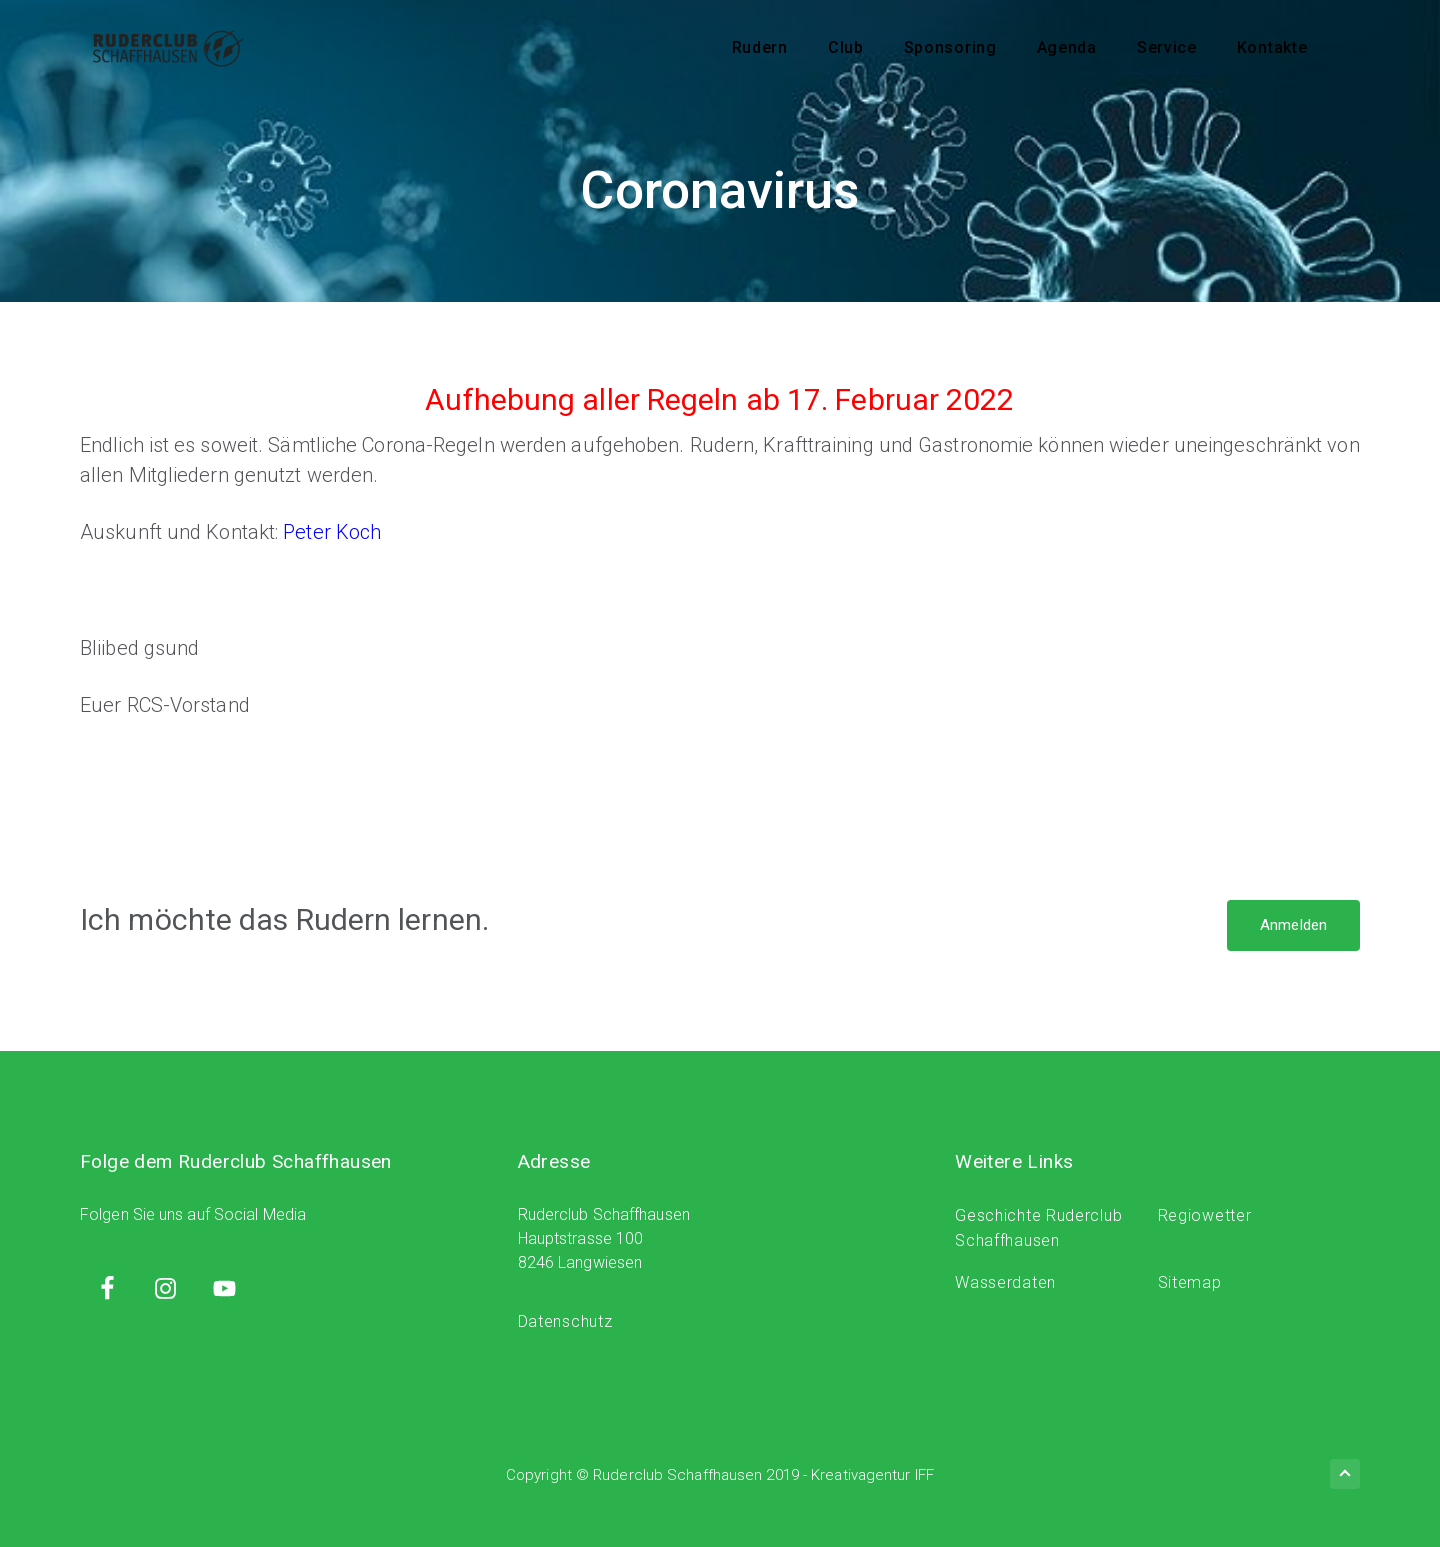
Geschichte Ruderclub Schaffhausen (1038, 1228)
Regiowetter (1205, 1215)
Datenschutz (565, 1321)
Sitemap (1190, 1282)
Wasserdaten (1005, 1282)
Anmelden (1293, 925)
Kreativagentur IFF (872, 1475)
